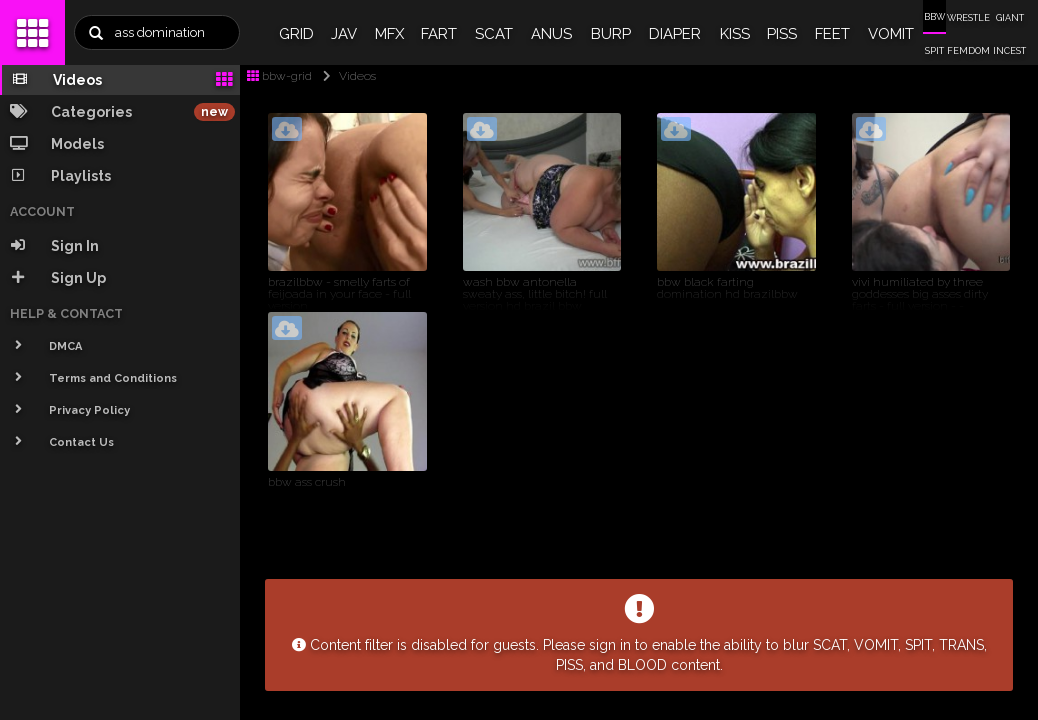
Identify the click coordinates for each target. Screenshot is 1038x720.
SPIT (934, 51)
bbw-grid (279, 76)
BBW (934, 17)
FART (439, 34)
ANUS (551, 34)
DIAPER (675, 34)
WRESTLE (968, 18)
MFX (389, 34)
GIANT (1010, 18)
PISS (782, 34)
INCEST (1009, 51)
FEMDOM (968, 51)
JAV (344, 34)
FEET (832, 34)
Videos (345, 76)
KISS (735, 34)
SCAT (494, 34)
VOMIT (891, 34)
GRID (296, 34)
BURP (611, 34)
